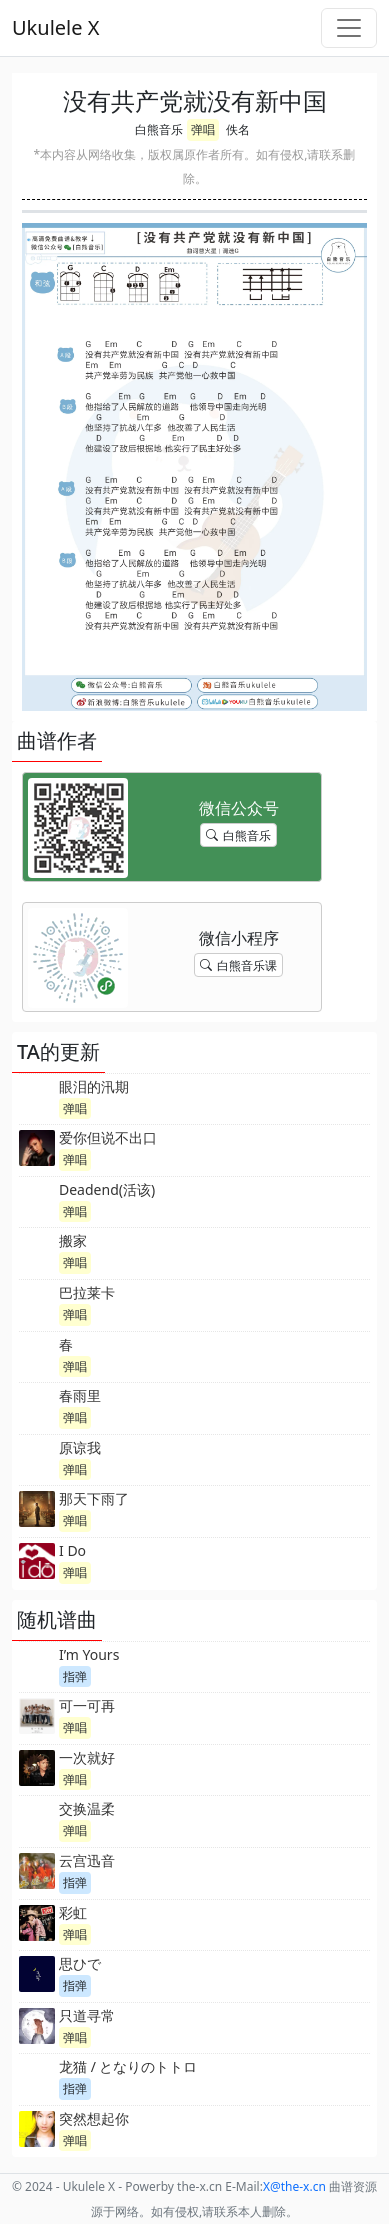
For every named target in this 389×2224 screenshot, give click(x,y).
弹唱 (203, 129)
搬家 (73, 1240)
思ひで (80, 1963)
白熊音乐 (159, 129)
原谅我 (80, 1447)
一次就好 (87, 1757)
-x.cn (294, 2186)
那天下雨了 (94, 1498)
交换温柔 (87, 1808)
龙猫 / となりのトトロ (128, 2066)
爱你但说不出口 (108, 1137)
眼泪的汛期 (94, 1086)
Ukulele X (55, 27)
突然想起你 (94, 2118)
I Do (72, 1550)
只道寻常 (87, 2015)
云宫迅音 (87, 1860)
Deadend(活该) (107, 1189)
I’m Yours (89, 1654)
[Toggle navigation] (349, 28)
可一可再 (87, 1705)
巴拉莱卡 (87, 1292)
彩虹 (73, 1912)
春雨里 (80, 1395)
